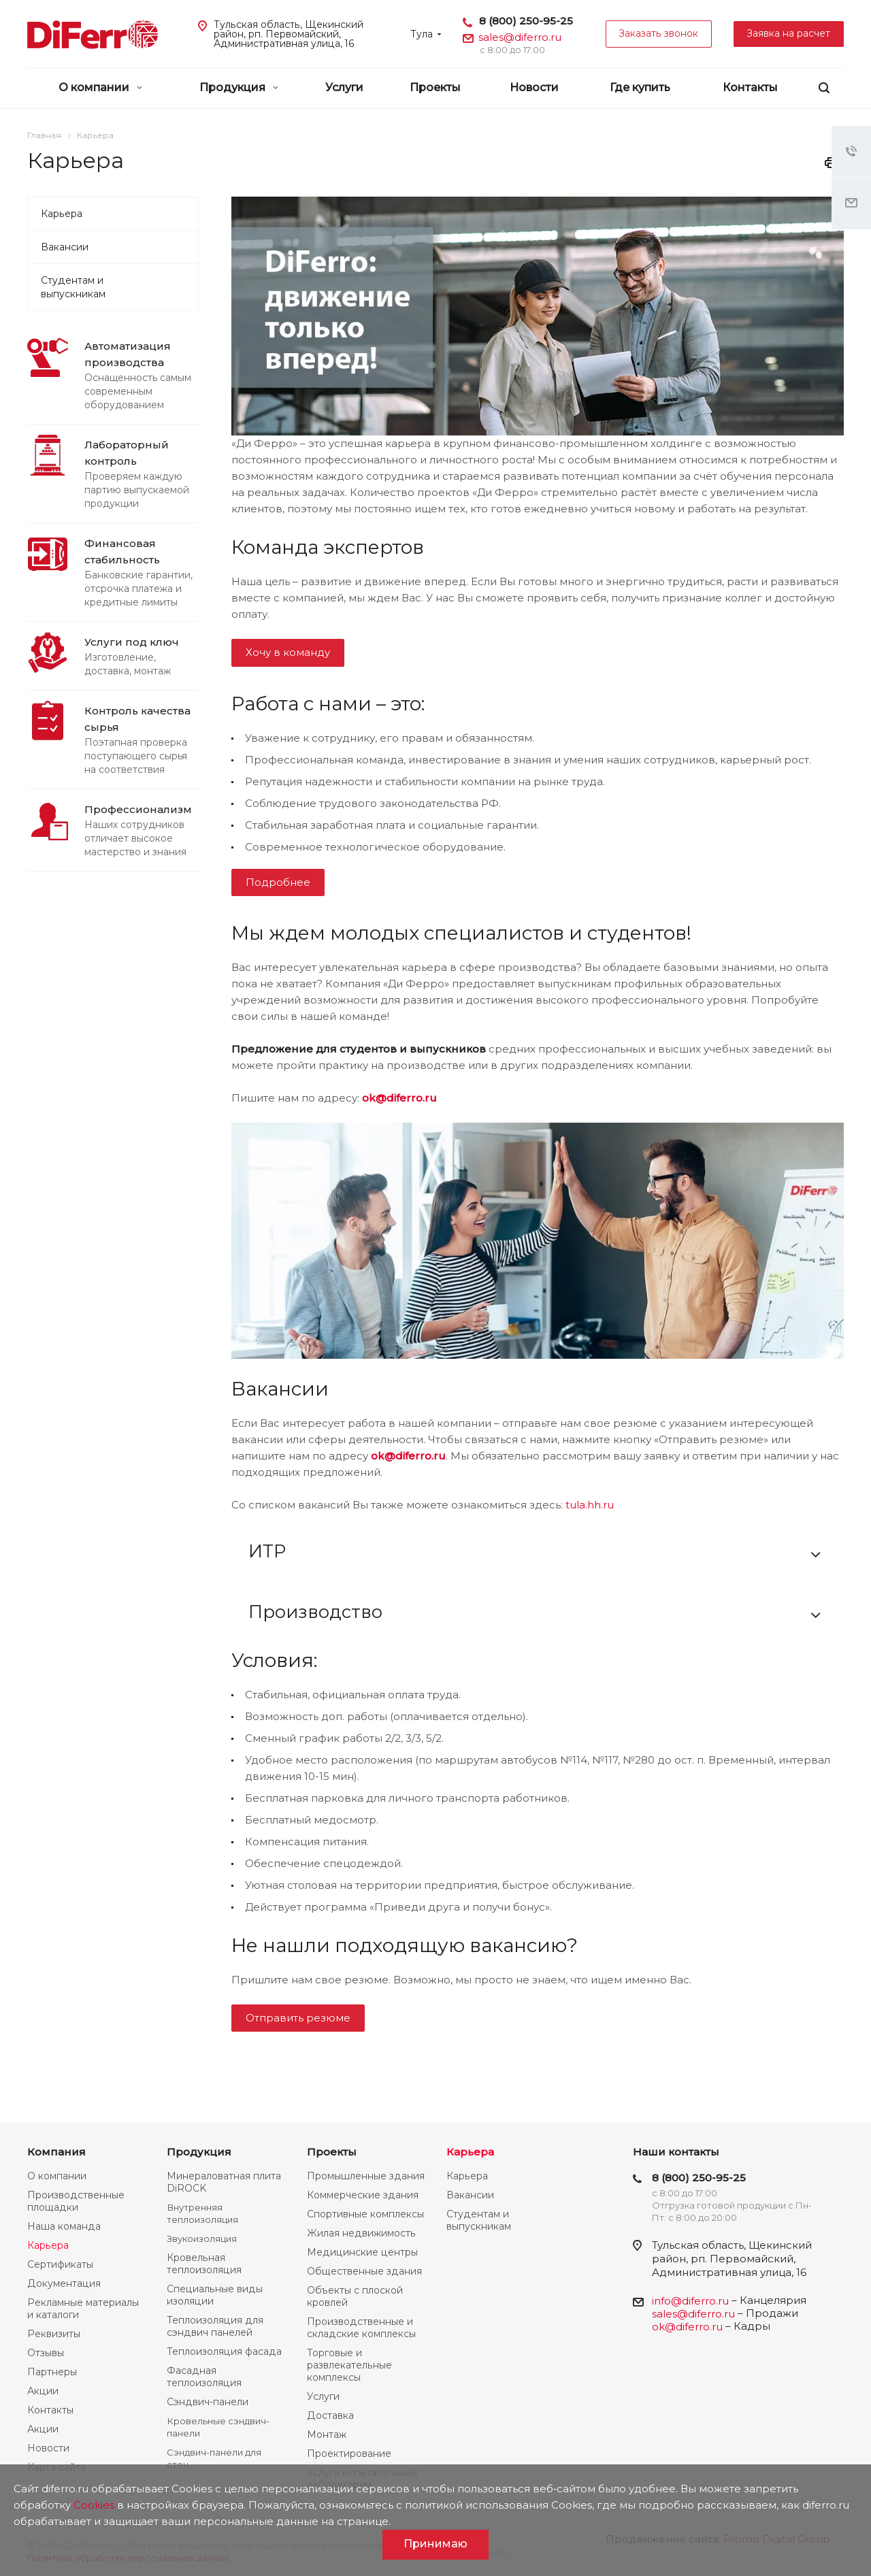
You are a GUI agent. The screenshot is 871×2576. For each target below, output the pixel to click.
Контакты (750, 87)
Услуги (344, 87)
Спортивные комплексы (365, 2214)
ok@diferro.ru (399, 1097)
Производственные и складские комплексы (361, 2327)
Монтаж (326, 2434)
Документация (64, 2283)
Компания (56, 2151)
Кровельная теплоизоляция (204, 2263)
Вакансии (64, 247)
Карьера (61, 214)
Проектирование (349, 2453)
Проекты (435, 87)
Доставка (330, 2415)
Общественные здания (364, 2271)
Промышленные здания (366, 2176)
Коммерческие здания (362, 2195)
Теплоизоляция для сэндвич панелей (215, 2326)
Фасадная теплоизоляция (204, 2376)
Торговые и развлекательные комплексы (349, 2365)
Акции (43, 2391)
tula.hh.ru (589, 1504)
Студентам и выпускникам (73, 287)
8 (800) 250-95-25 (526, 20)
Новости (534, 87)
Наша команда (64, 2226)
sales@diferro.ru (519, 37)
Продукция (238, 87)
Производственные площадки (76, 2201)
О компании (100, 87)
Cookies (93, 2504)
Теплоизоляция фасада (224, 2351)
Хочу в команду (288, 652)
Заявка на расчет (788, 33)
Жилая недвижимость (361, 2233)
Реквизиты (53, 2334)
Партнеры (52, 2372)
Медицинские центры (362, 2252)
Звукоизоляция (202, 2238)
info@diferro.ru (690, 2300)
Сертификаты (60, 2264)
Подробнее (278, 882)
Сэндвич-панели (207, 2402)
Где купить (640, 87)
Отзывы (45, 2353)
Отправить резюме (298, 2017)
